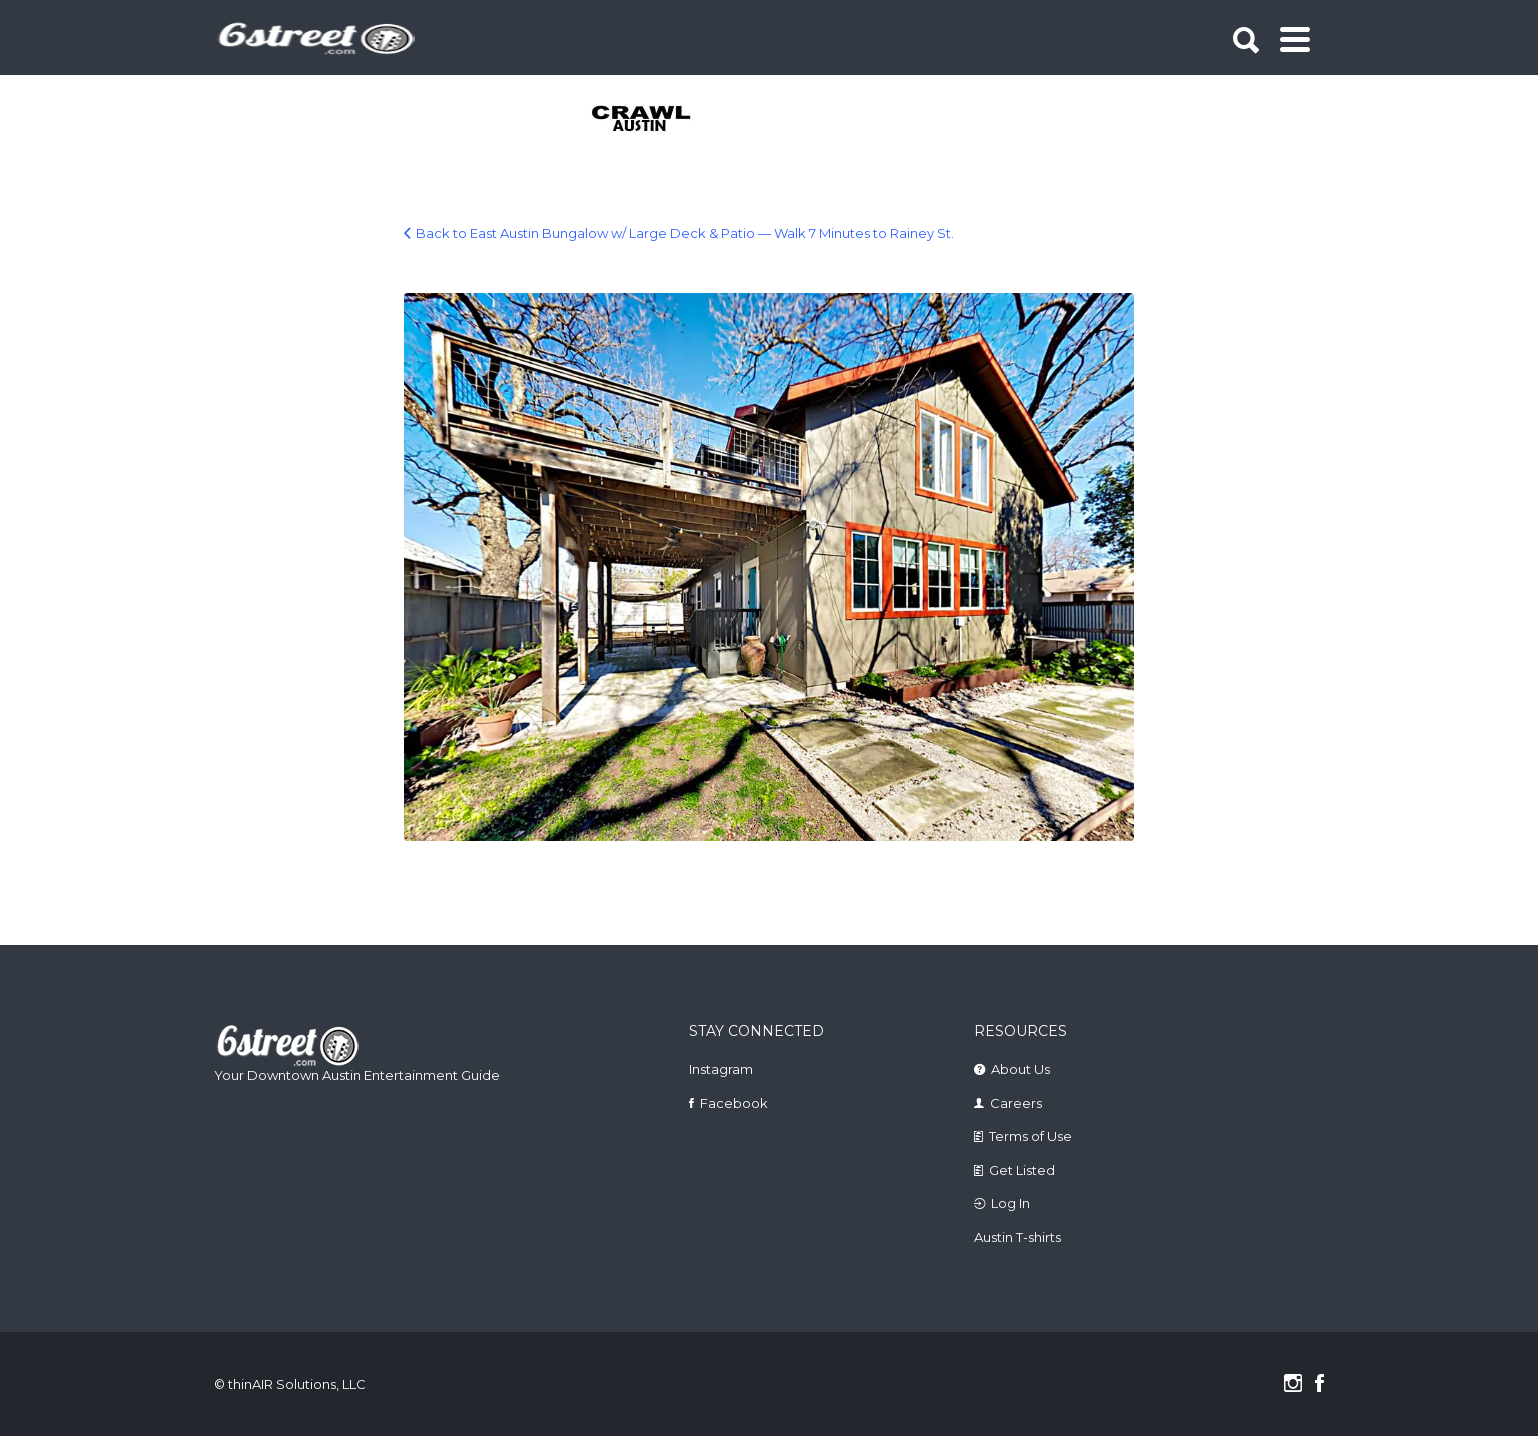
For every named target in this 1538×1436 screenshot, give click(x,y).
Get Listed (1022, 1170)
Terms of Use (1030, 1136)
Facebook (734, 1103)
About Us (1020, 1069)
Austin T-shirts (1017, 1237)
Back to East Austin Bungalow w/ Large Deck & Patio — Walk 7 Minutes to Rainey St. (685, 233)
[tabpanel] (652, 120)
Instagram (721, 1069)
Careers (1016, 1103)
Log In (1010, 1203)
